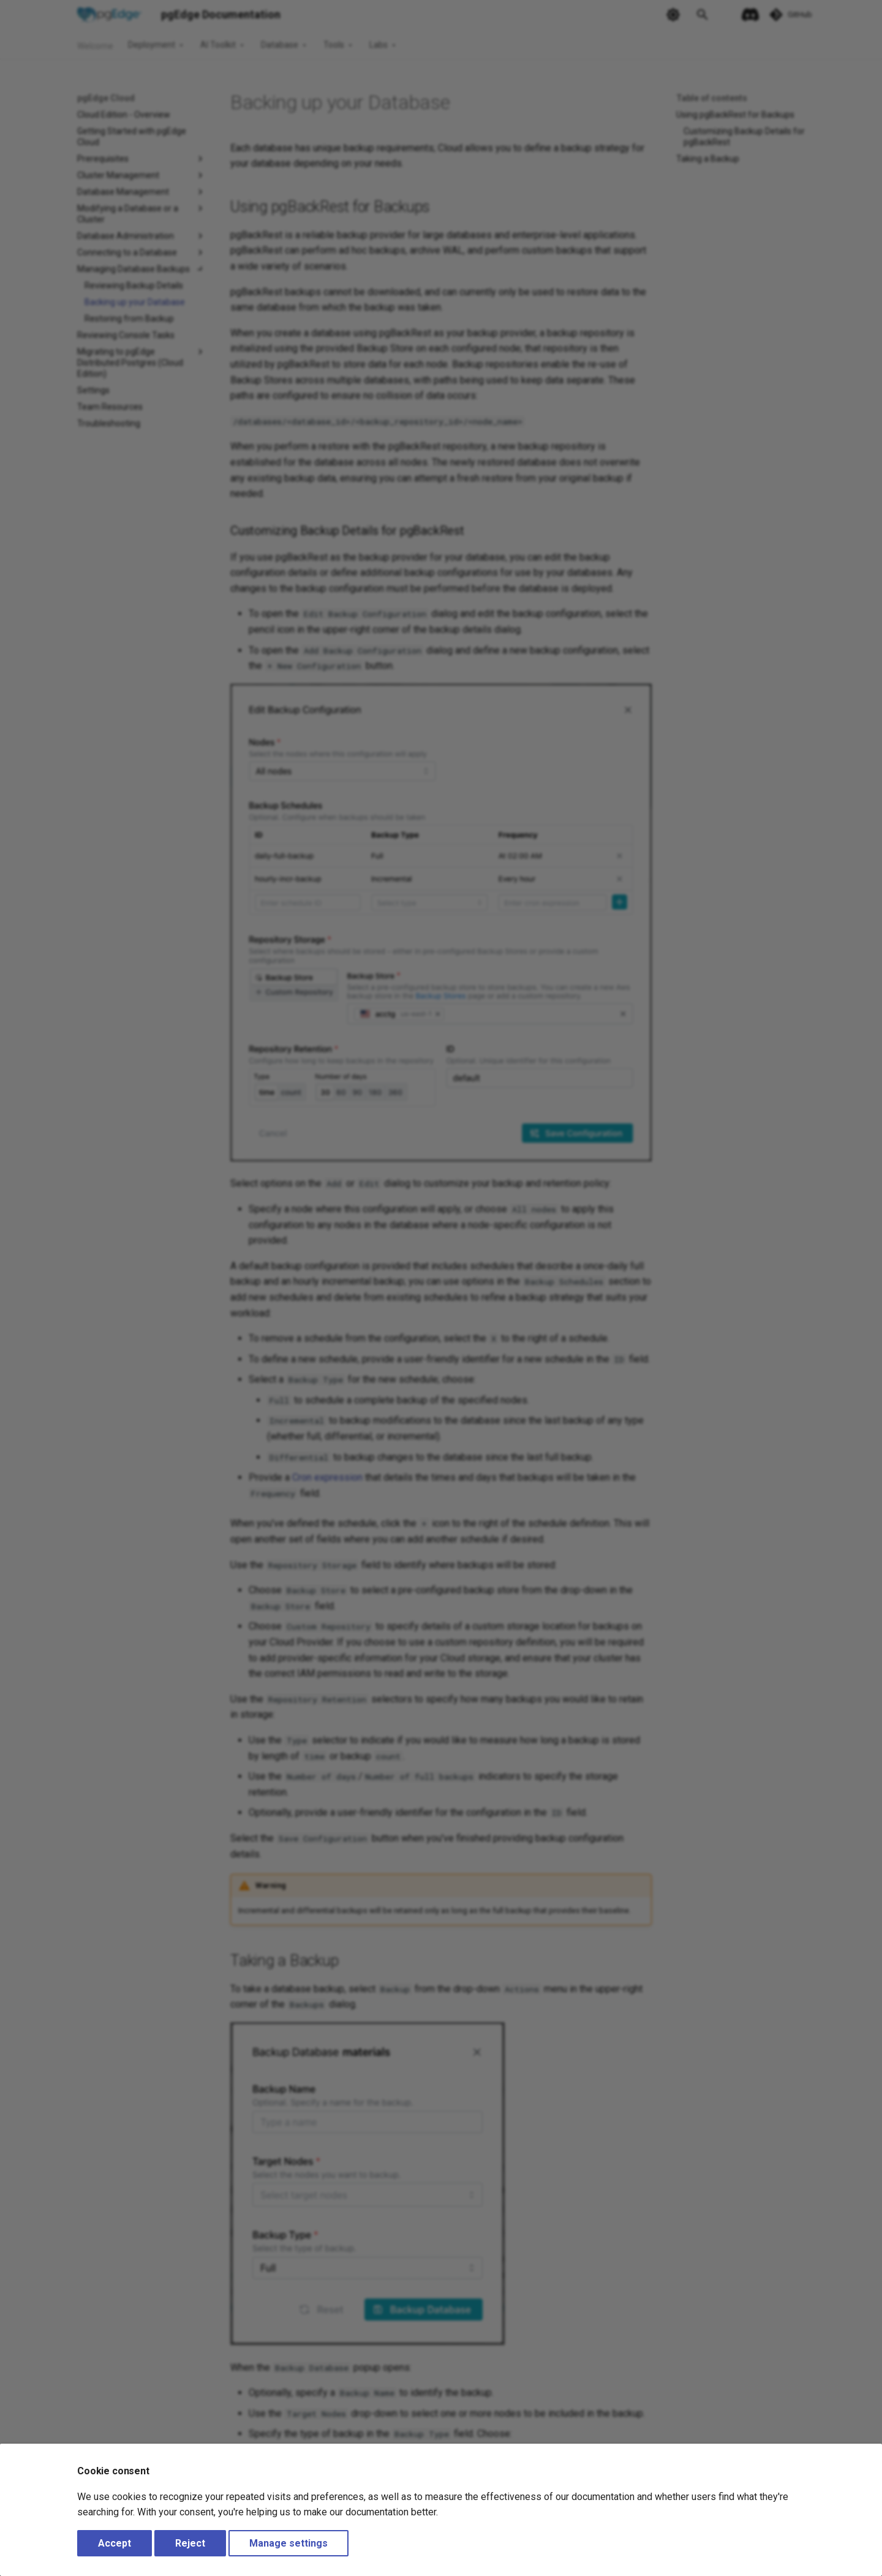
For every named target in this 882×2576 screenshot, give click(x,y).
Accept (114, 2543)
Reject (190, 2543)
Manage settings (288, 2543)
